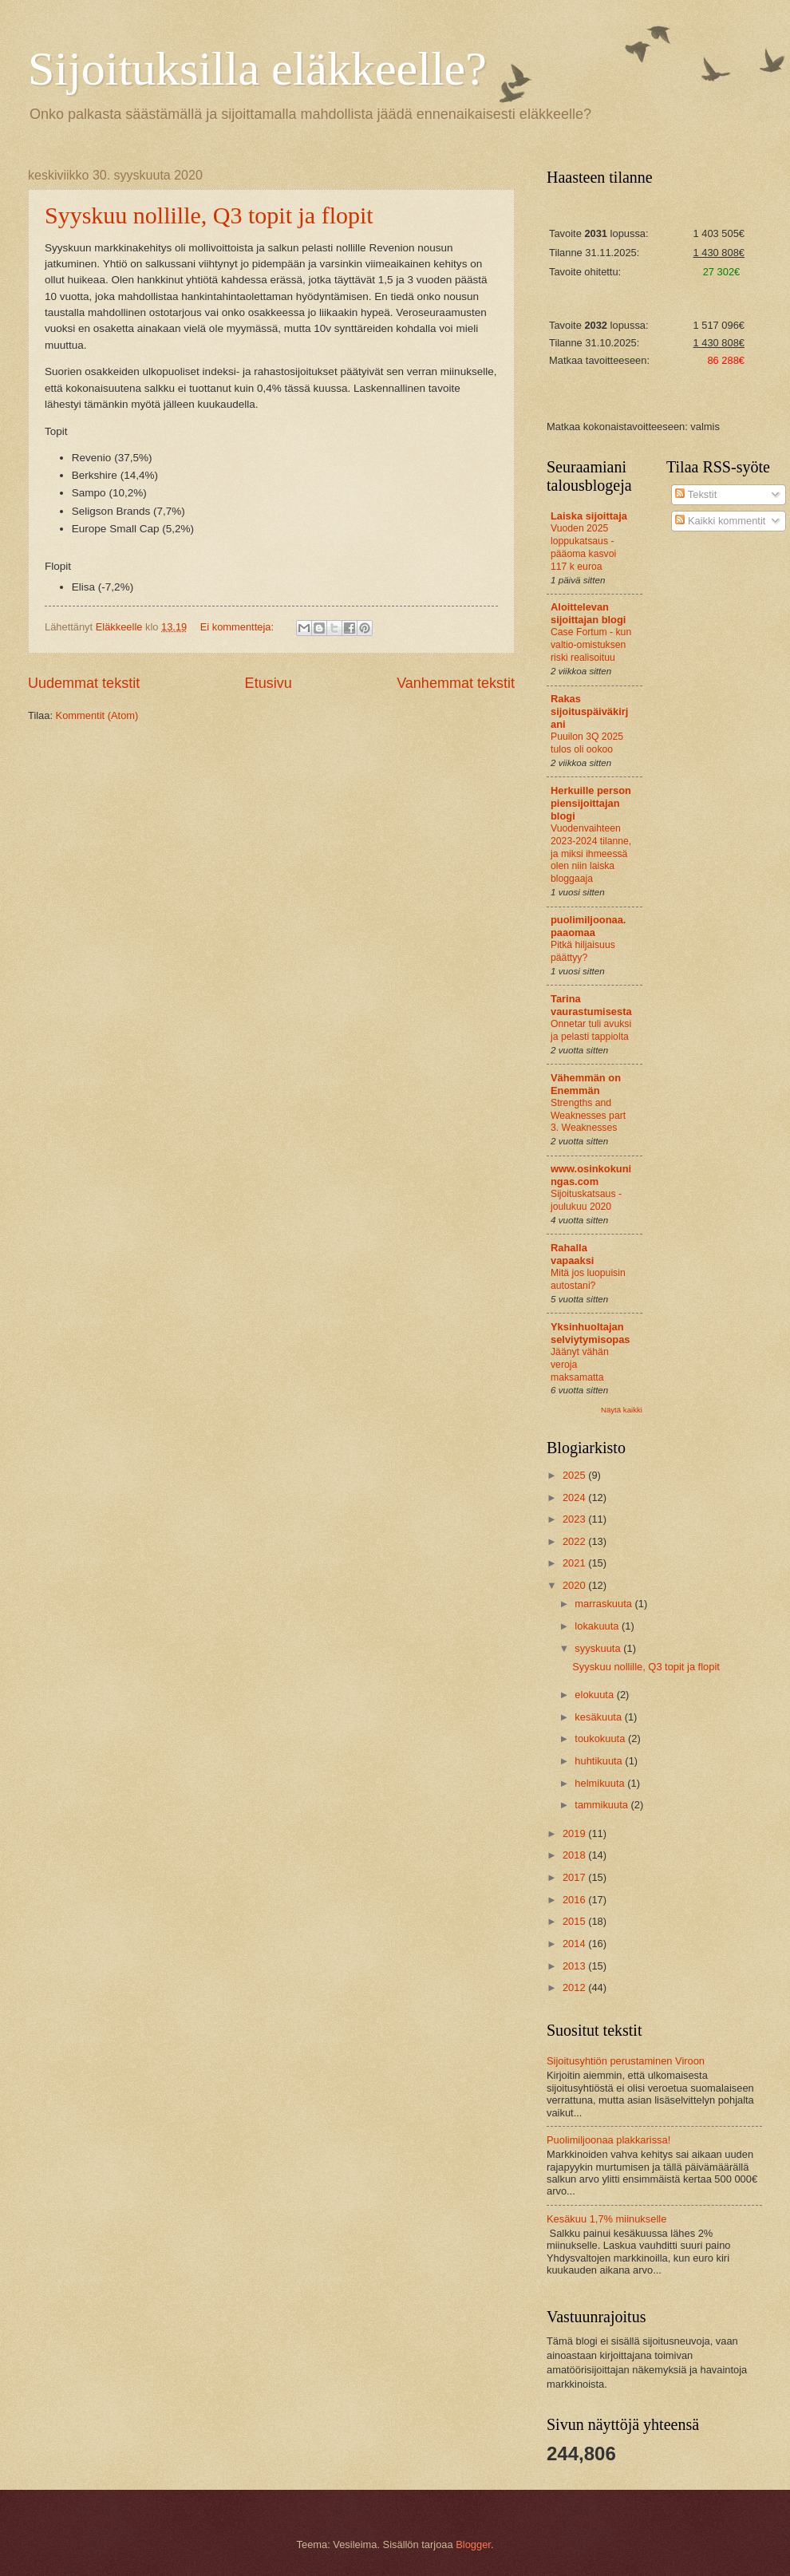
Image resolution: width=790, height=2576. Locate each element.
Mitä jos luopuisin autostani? (588, 1279)
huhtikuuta (600, 1761)
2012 (575, 1987)
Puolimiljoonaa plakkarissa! (608, 2140)
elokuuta (595, 1695)
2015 (575, 1921)
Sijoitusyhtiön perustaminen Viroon (626, 2061)
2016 (575, 1900)
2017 (575, 1877)
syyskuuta (599, 1648)
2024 (575, 1497)
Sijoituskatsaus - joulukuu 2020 (586, 1200)
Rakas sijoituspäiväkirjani (589, 711)
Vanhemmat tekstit (456, 683)
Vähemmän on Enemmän (586, 1084)
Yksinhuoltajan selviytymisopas (590, 1333)
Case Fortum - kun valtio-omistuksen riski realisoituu (591, 644)
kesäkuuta (599, 1717)
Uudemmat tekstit (84, 683)
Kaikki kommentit (720, 521)
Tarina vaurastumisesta (591, 1005)
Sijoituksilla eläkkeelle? (257, 68)
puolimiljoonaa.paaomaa (588, 926)
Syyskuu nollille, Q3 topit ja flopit (209, 215)
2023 (575, 1519)
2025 (575, 1475)
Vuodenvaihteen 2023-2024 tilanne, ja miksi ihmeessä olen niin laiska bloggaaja (591, 854)
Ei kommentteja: (238, 627)
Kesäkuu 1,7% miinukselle (606, 2219)
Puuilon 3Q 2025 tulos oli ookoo (587, 743)
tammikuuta (602, 1805)
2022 (575, 1541)
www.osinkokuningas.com (591, 1175)
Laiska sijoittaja (589, 516)
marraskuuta (604, 1604)
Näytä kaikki (621, 1409)
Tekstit (696, 494)
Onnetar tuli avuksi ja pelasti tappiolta (591, 1030)
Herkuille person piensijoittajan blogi (591, 803)
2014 (575, 1944)
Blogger (473, 2544)
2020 (575, 1585)
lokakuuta (598, 1626)
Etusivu (268, 683)
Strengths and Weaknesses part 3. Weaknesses (588, 1115)
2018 (575, 1855)
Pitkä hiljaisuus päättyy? (583, 951)
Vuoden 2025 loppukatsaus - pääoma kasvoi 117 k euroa (583, 547)
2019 (575, 1833)
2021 (575, 1563)
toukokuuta (601, 1738)
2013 (575, 1966)
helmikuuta (601, 1783)
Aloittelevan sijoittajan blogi (588, 613)
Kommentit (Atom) (97, 715)
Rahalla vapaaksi (572, 1254)
